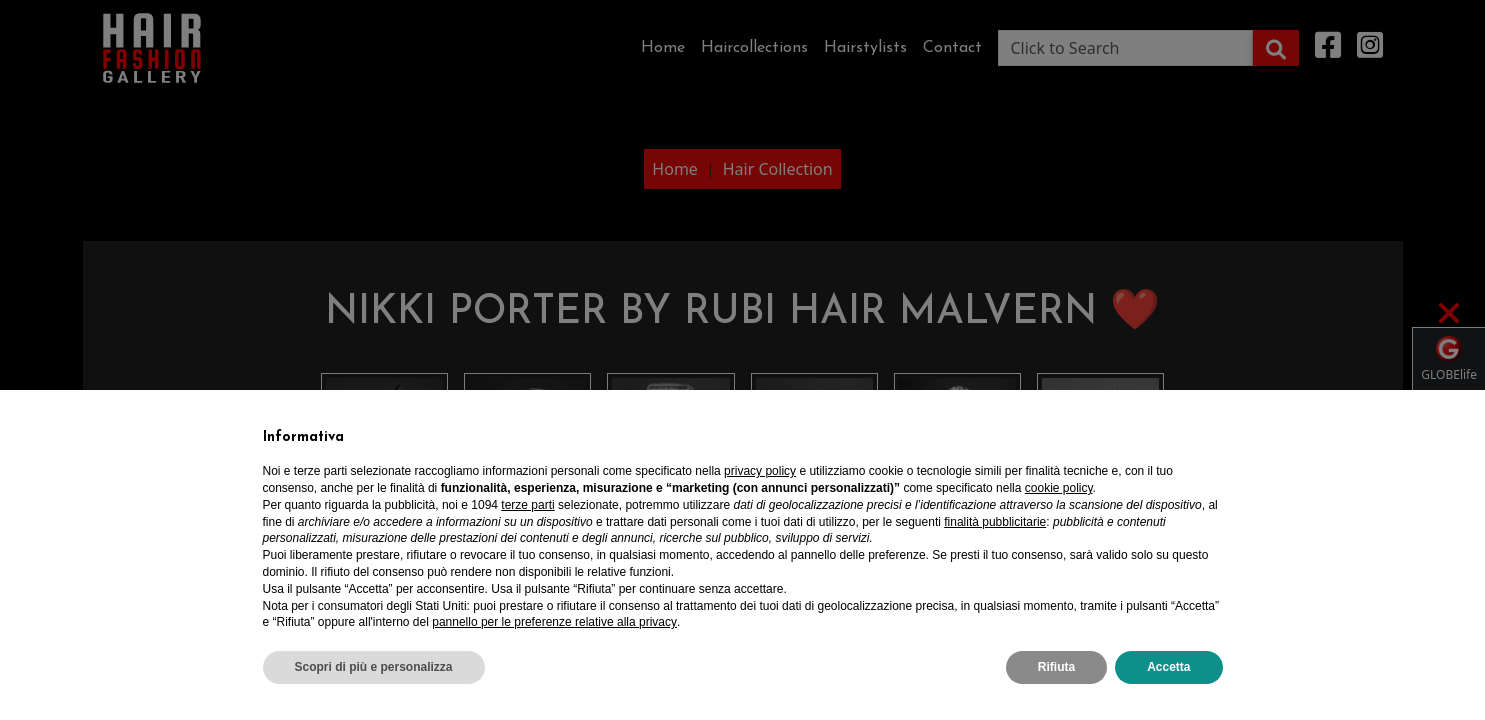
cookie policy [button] (1059, 488)
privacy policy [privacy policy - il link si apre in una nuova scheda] (760, 471)
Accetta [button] (1168, 667)
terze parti (527, 505)
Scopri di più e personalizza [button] (374, 667)
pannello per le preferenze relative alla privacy (554, 622)
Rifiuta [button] (1056, 667)
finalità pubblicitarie (995, 522)
